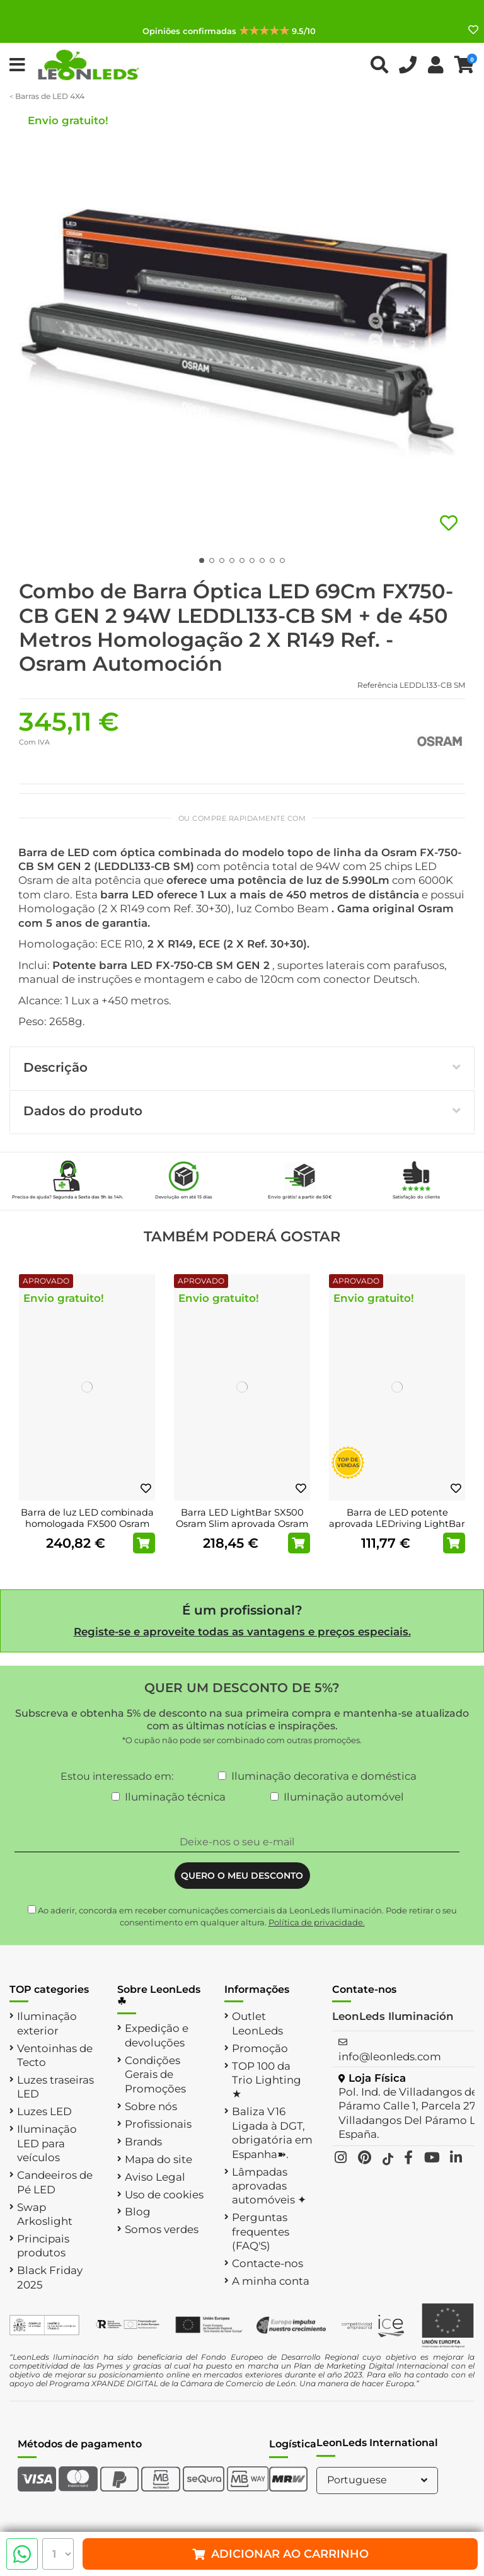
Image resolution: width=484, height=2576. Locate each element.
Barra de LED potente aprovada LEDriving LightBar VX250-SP (397, 1523)
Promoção (260, 2048)
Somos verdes (162, 2229)
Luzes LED (44, 2111)
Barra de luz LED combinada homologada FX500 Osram (87, 1518)
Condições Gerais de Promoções (155, 2074)
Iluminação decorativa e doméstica (324, 1776)
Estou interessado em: (116, 1776)
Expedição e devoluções (156, 2035)
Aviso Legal (155, 2177)
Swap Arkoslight (44, 2214)
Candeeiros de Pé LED (55, 2182)
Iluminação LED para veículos (47, 2143)
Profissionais (158, 2124)
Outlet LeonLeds (257, 2023)
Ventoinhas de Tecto (55, 2055)
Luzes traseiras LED (55, 2087)
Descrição (242, 1067)
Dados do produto (242, 1110)
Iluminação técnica (175, 1796)
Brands (143, 2141)
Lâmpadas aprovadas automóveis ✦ (269, 2186)
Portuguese (378, 2480)
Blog (138, 2211)
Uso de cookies (164, 2194)
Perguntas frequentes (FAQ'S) (260, 2231)
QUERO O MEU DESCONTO (242, 1875)
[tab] (242, 1069)
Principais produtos (43, 2245)
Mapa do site (158, 2159)
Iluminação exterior (47, 2023)
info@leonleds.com (389, 2056)
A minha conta (270, 2281)
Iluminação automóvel (344, 1796)
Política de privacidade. (316, 1922)
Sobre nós (151, 2106)
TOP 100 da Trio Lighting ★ (266, 2080)
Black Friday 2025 (50, 2277)
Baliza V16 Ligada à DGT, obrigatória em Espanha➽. (272, 2132)
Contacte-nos (267, 2263)
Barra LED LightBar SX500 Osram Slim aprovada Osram (242, 1518)
